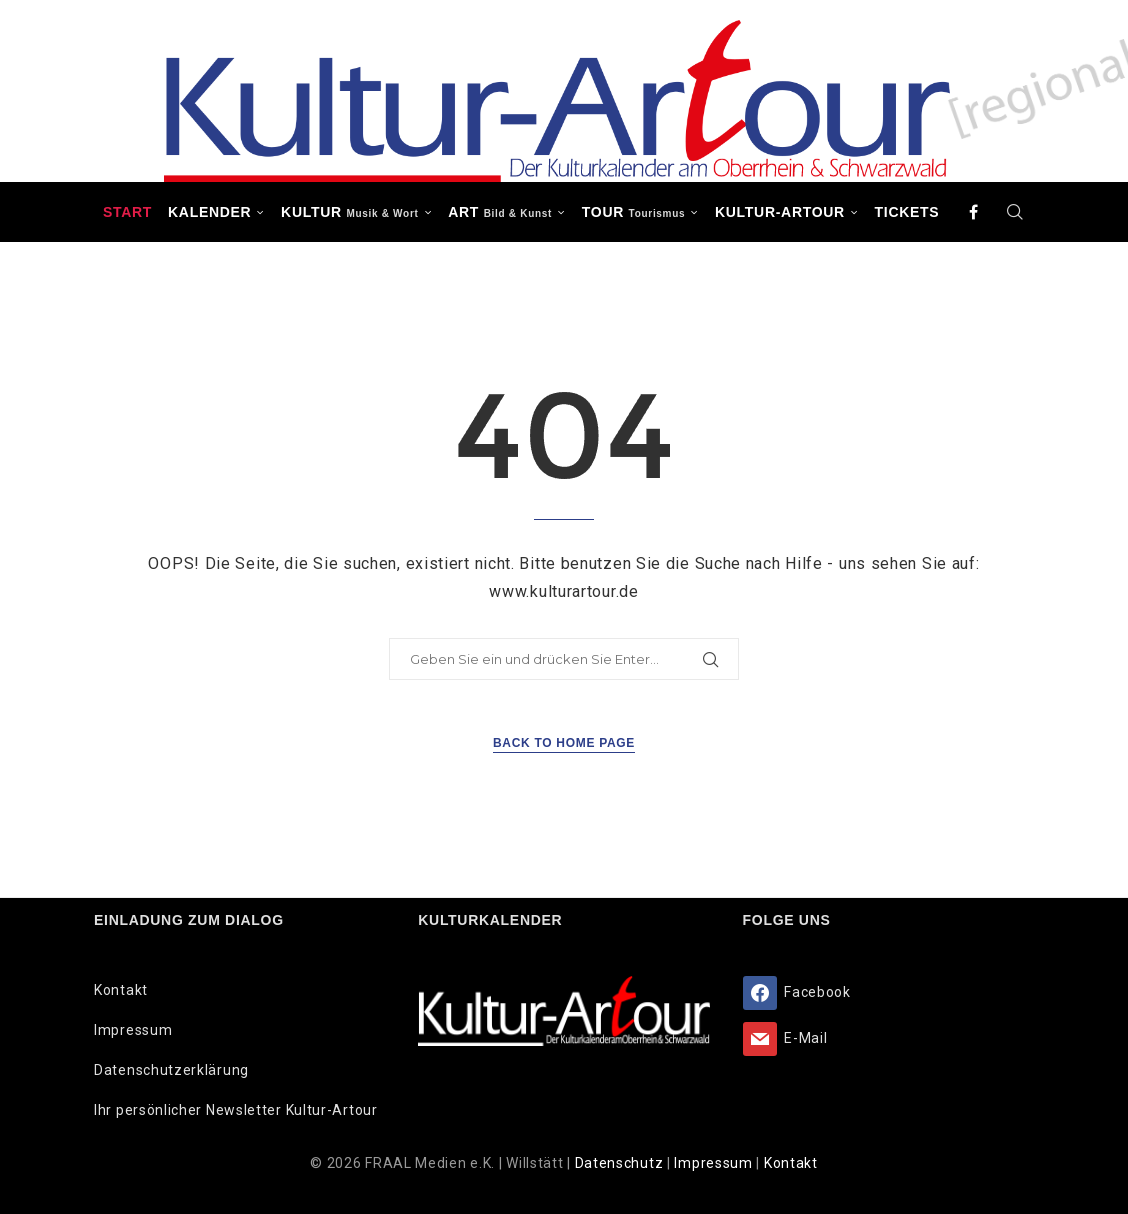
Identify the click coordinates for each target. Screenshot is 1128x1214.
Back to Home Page (564, 743)
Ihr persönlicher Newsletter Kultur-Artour (236, 1110)
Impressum (133, 1030)
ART (500, 212)
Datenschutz (621, 1163)
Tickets (907, 212)
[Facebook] (974, 212)
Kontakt (121, 990)
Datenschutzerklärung (171, 1070)
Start (127, 212)
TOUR (634, 212)
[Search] (1015, 212)
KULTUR (349, 212)
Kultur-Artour (780, 212)
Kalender (209, 212)
